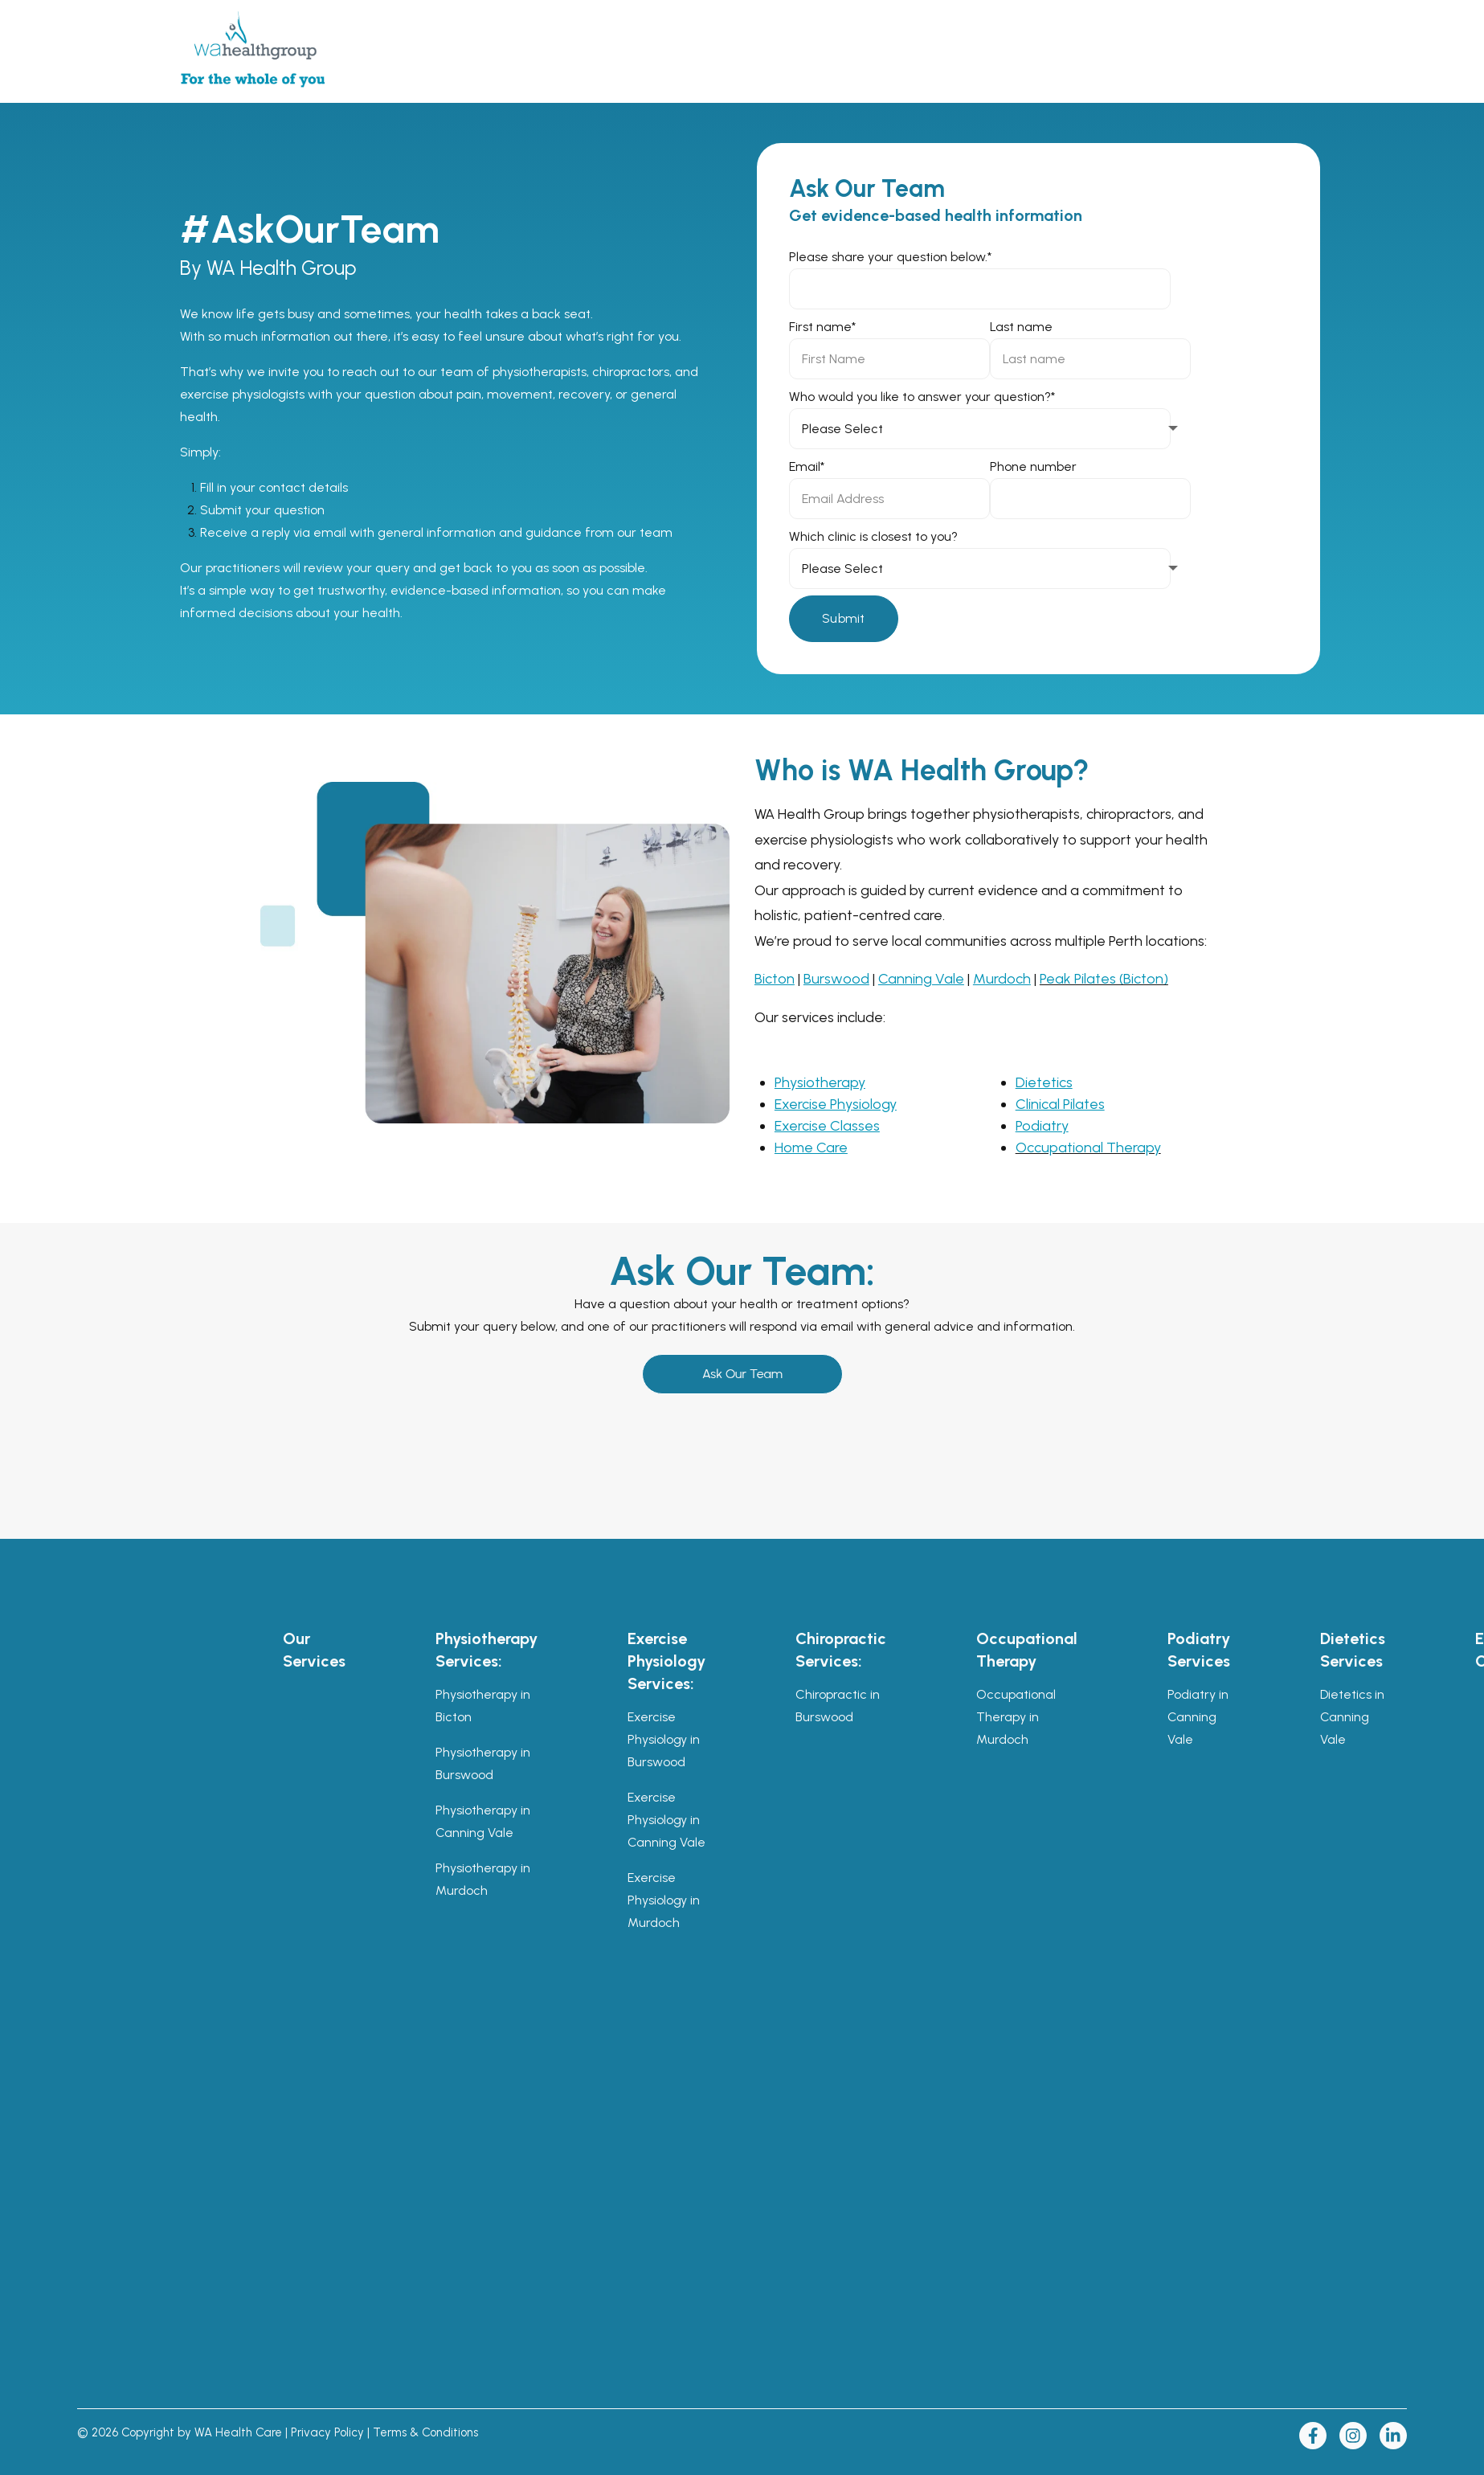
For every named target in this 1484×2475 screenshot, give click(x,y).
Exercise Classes (827, 1126)
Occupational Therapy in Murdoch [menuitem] (1016, 1717)
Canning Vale (921, 979)
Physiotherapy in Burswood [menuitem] (482, 1763)
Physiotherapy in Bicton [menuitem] (482, 1705)
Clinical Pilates (1060, 1104)
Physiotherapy (820, 1082)
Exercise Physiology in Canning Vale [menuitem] (666, 1820)
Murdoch (1002, 979)
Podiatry (1042, 1126)
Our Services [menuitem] (314, 1650)
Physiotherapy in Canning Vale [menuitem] (482, 1821)
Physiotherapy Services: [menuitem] (486, 1650)
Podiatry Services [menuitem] (1198, 1650)
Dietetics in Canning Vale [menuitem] (1352, 1717)
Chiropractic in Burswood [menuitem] (837, 1705)
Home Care (811, 1147)
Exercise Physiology (836, 1104)
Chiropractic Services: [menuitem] (840, 1650)
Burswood (836, 979)
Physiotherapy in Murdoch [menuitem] (482, 1879)
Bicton (774, 979)
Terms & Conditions (425, 2432)
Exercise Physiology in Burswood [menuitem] (664, 1739)
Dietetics (1044, 1082)
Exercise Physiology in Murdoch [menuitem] (664, 1900)
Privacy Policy (327, 2432)
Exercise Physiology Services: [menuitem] (666, 1661)
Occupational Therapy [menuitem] (1026, 1650)
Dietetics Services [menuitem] (1352, 1650)
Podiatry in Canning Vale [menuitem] (1197, 1717)
